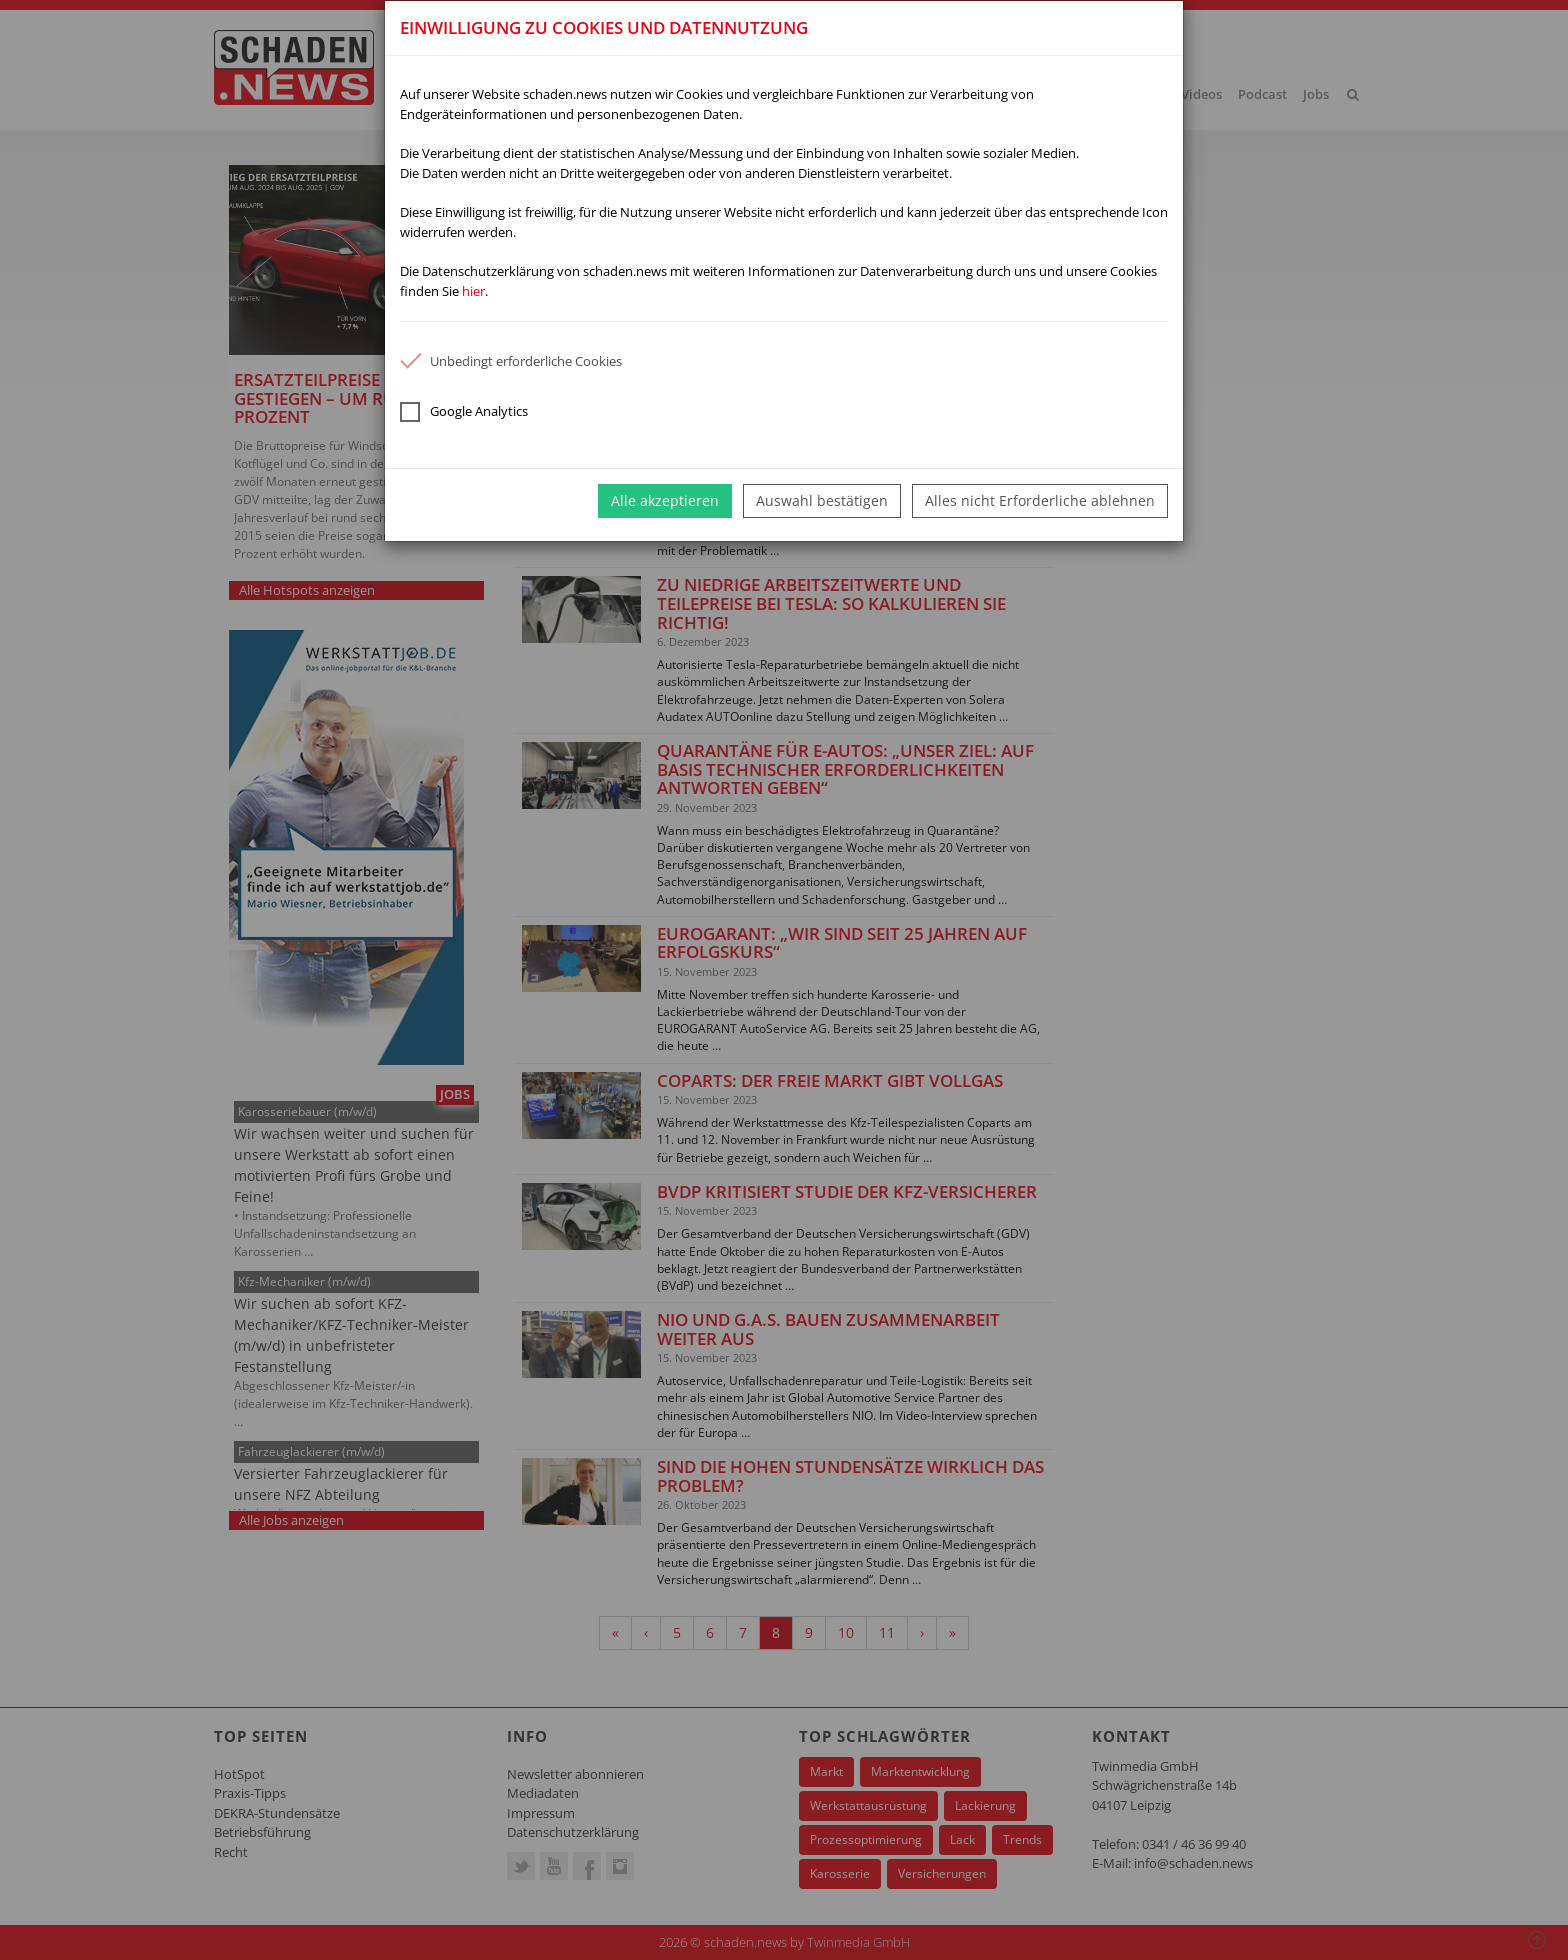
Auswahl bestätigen (822, 500)
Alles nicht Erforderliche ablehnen (1040, 500)
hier (473, 291)
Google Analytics (464, 412)
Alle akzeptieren (665, 500)
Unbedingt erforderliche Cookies (511, 361)
